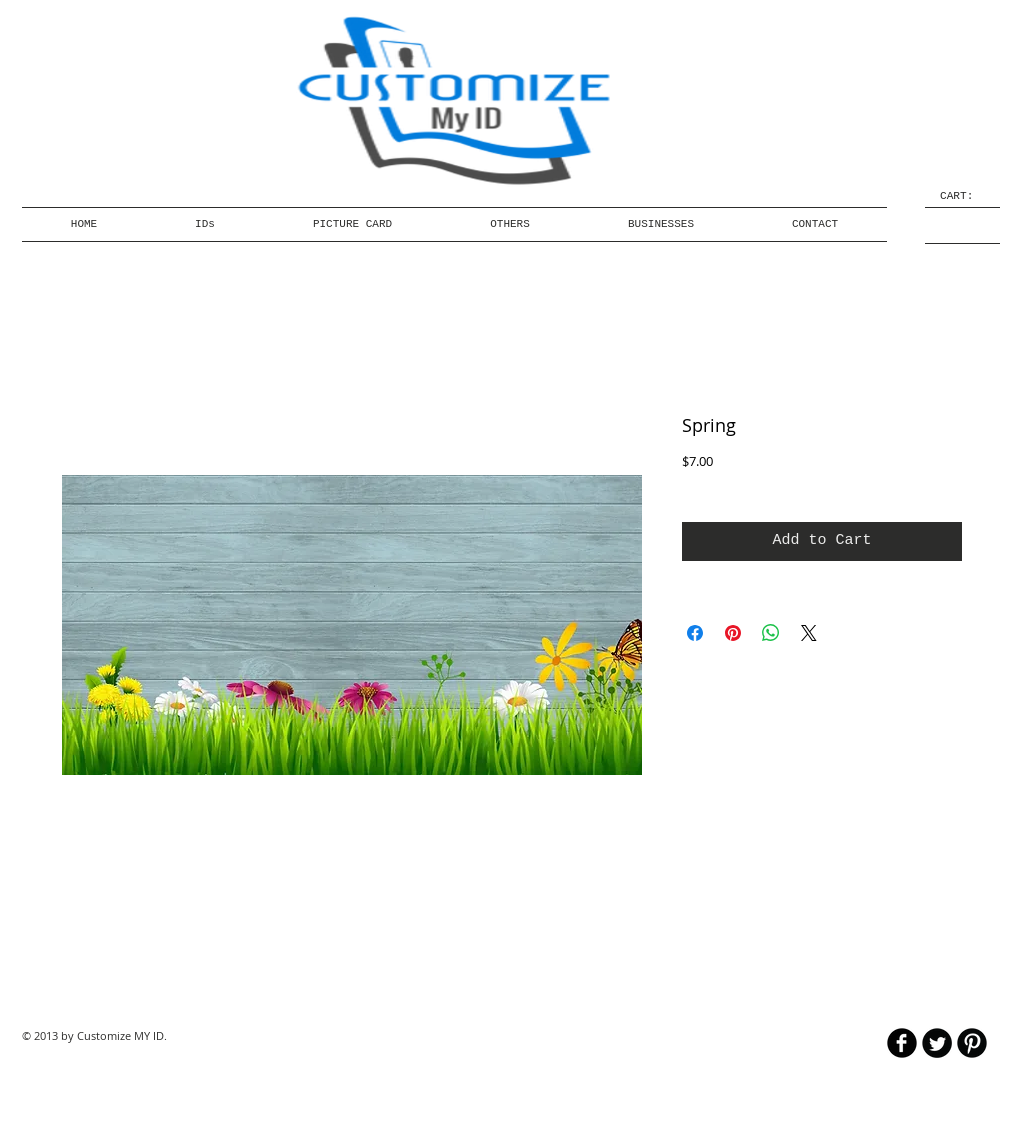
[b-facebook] (902, 1043)
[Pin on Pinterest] (733, 633)
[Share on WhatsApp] (771, 633)
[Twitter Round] (937, 1043)
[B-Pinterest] (972, 1043)
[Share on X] (809, 633)
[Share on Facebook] (695, 633)
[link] (963, 195)
